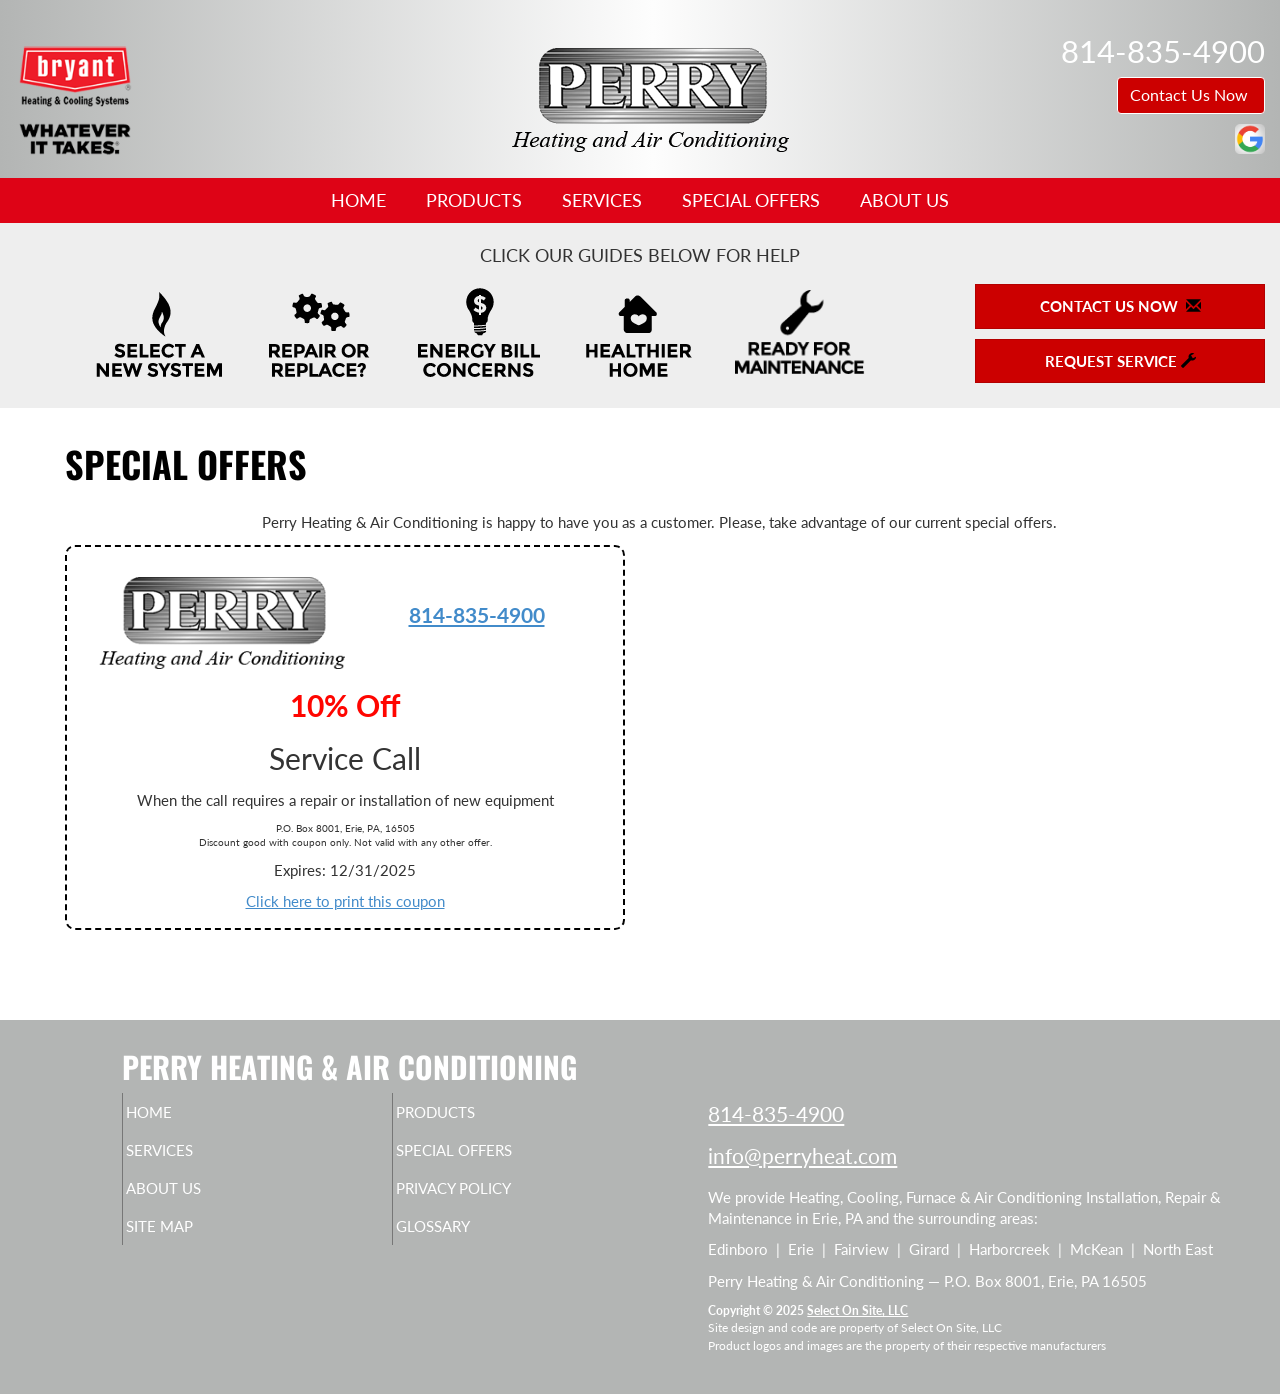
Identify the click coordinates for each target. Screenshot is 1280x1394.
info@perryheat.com (802, 1155)
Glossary (467, 1240)
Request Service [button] (1120, 361)
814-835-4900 (477, 614)
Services (602, 200)
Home (358, 200)
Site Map (193, 1240)
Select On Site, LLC (857, 1310)
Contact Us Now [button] (1191, 94)
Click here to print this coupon (345, 901)
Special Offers (751, 200)
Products (474, 200)
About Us (904, 200)
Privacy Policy (492, 1198)
